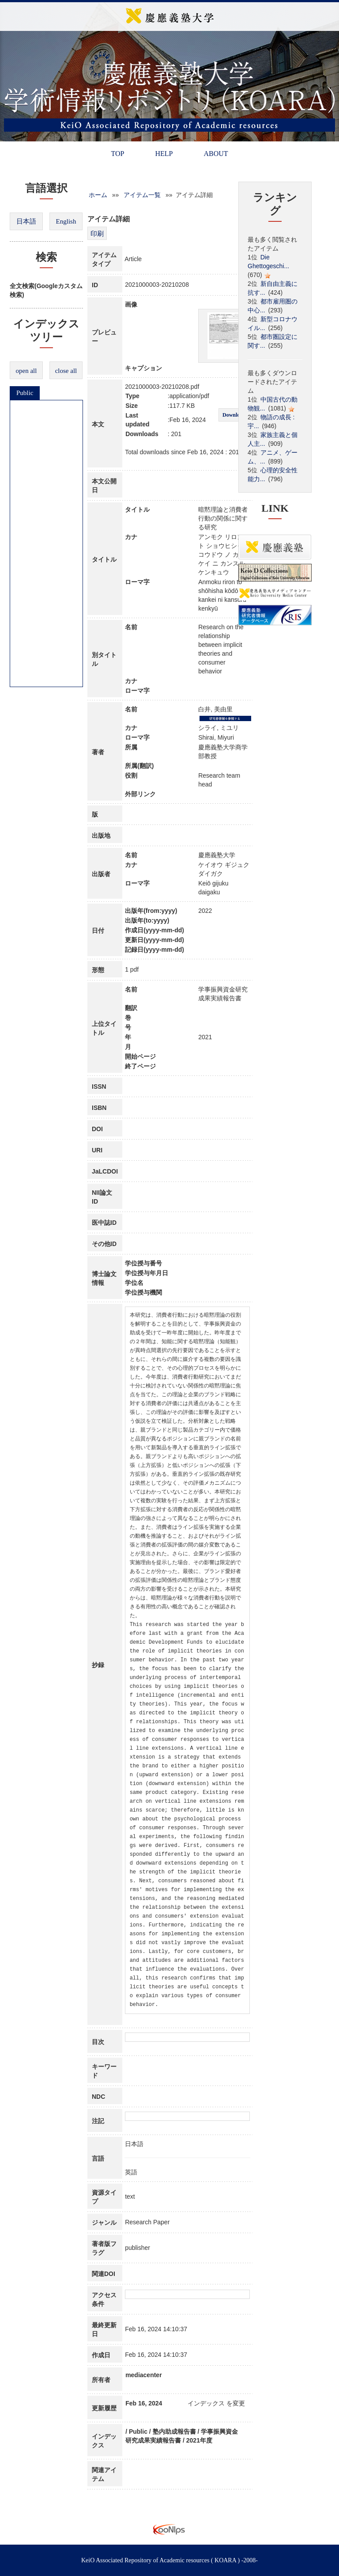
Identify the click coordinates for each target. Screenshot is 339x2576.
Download (233, 415)
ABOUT (215, 153)
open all (26, 370)
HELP (164, 153)
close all (66, 370)
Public (24, 392)
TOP (117, 153)
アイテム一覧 (142, 194)
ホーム (98, 194)
